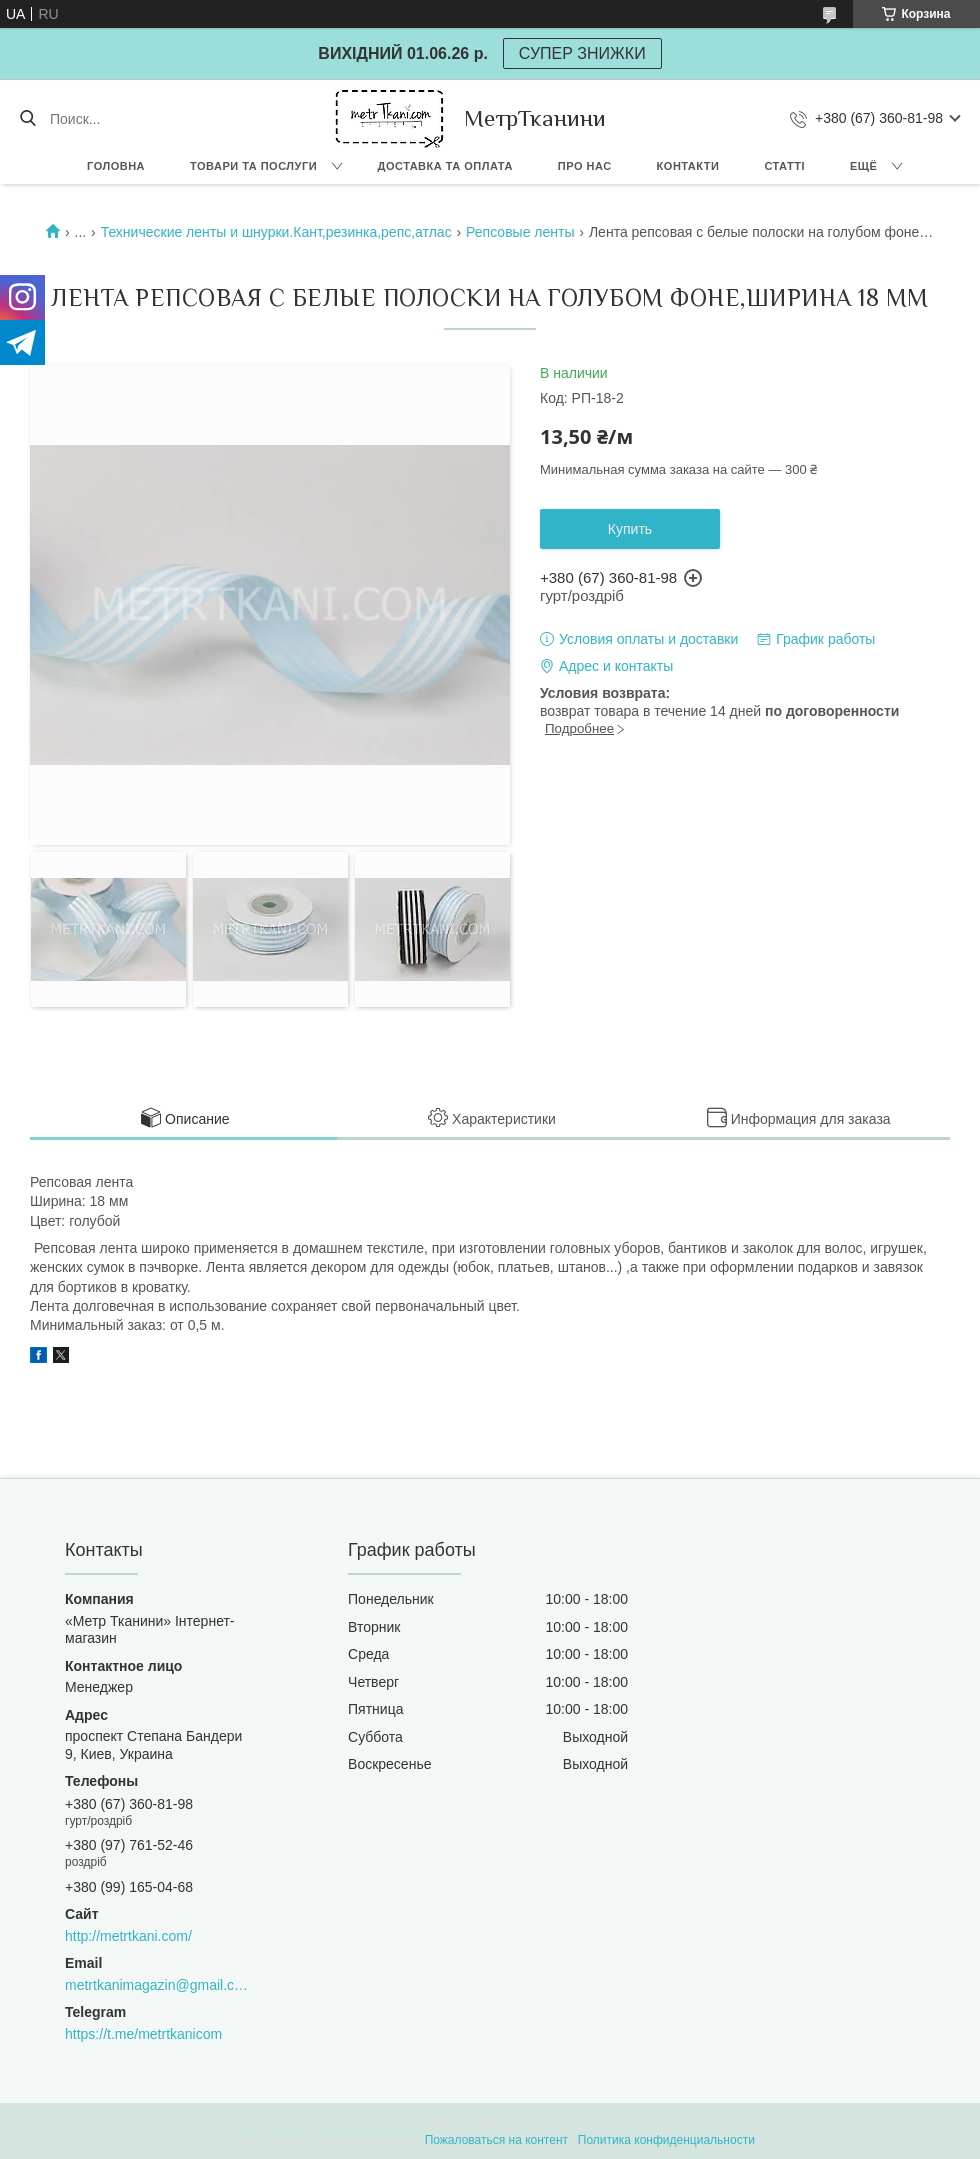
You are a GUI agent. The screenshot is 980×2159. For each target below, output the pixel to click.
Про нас (585, 166)
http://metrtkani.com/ (128, 1936)
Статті (784, 166)
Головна (116, 166)
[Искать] (27, 119)
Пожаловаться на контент (496, 2140)
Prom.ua (575, 2122)
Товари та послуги (253, 166)
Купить (630, 529)
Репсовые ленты (520, 232)
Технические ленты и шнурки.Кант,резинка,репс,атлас (276, 232)
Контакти (688, 166)
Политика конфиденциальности (666, 2140)
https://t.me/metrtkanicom (143, 2034)
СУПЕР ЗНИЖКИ (582, 53)
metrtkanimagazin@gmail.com (156, 1985)
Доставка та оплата (445, 166)
